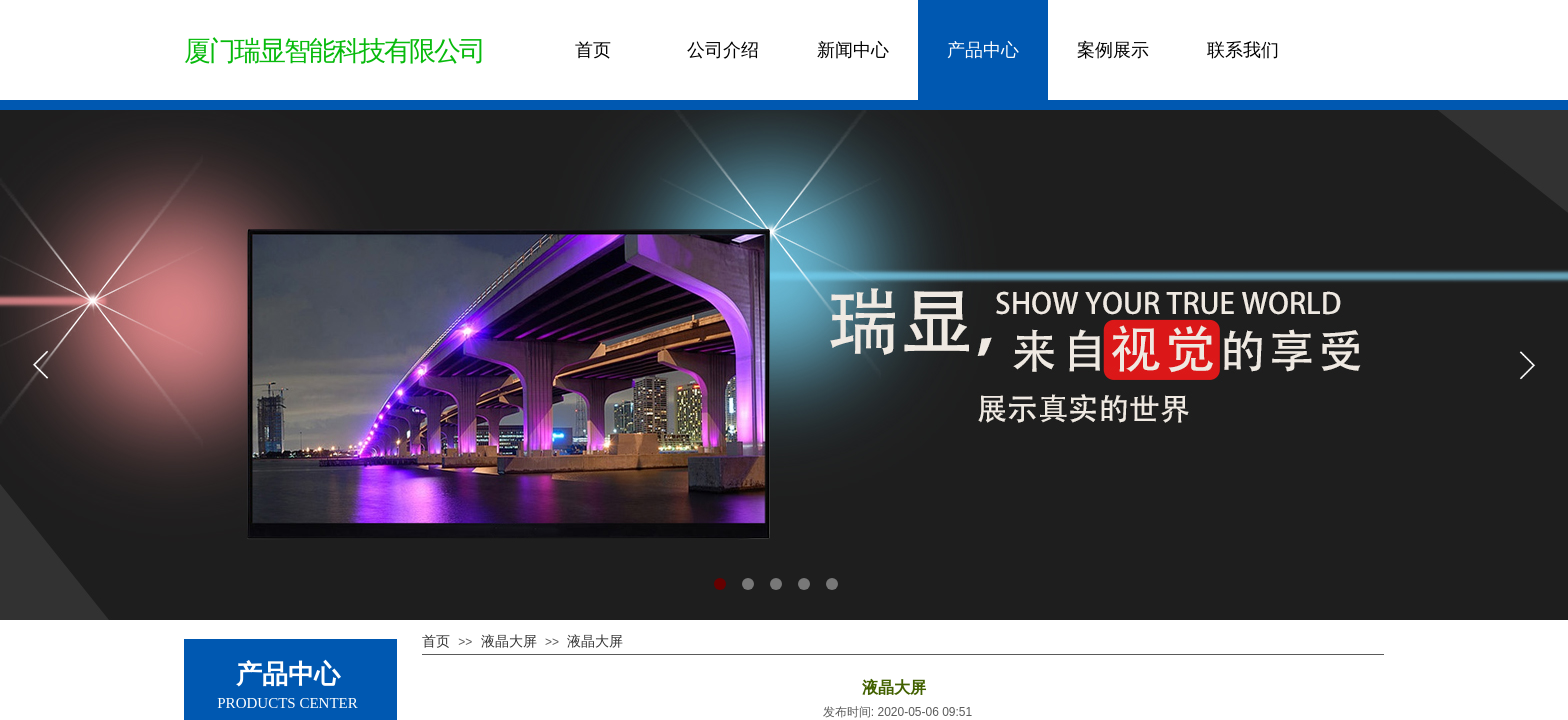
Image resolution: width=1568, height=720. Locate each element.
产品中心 (983, 50)
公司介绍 (723, 50)
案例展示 (1113, 50)
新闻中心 (853, 50)
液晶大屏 (509, 641)
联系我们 (1243, 50)
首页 (593, 50)
